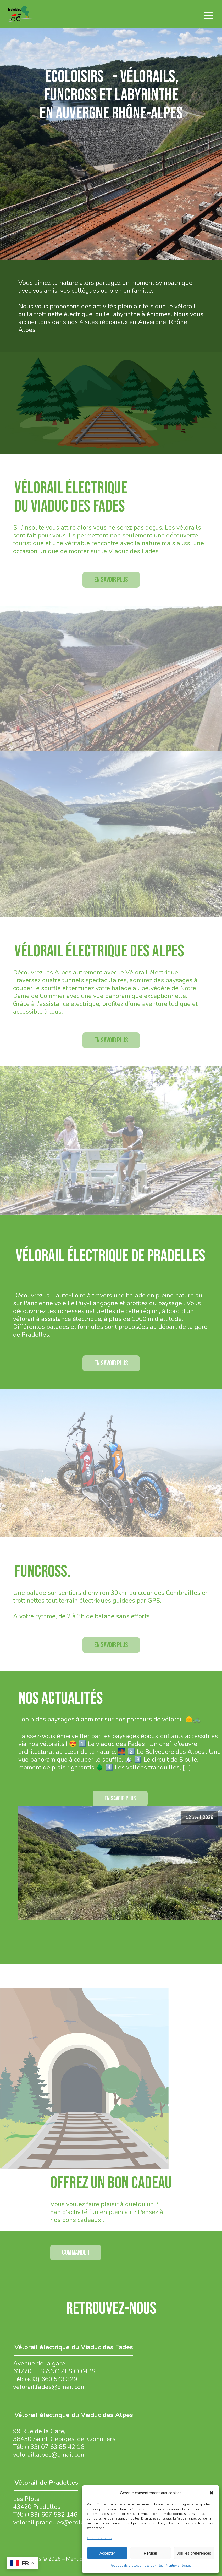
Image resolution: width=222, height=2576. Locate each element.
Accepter (107, 2553)
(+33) (33, 2447)
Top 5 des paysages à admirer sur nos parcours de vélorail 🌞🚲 (109, 1719)
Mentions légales (178, 2565)
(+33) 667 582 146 (51, 2514)
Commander (75, 2252)
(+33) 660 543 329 (51, 2379)
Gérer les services (99, 2538)
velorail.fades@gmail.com (49, 2387)
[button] (211, 2492)
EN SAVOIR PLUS (120, 1798)
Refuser (151, 2553)
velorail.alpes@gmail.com (49, 2454)
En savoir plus (111, 580)
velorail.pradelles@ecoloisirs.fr (57, 2522)
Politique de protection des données (136, 2565)
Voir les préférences (193, 2553)
